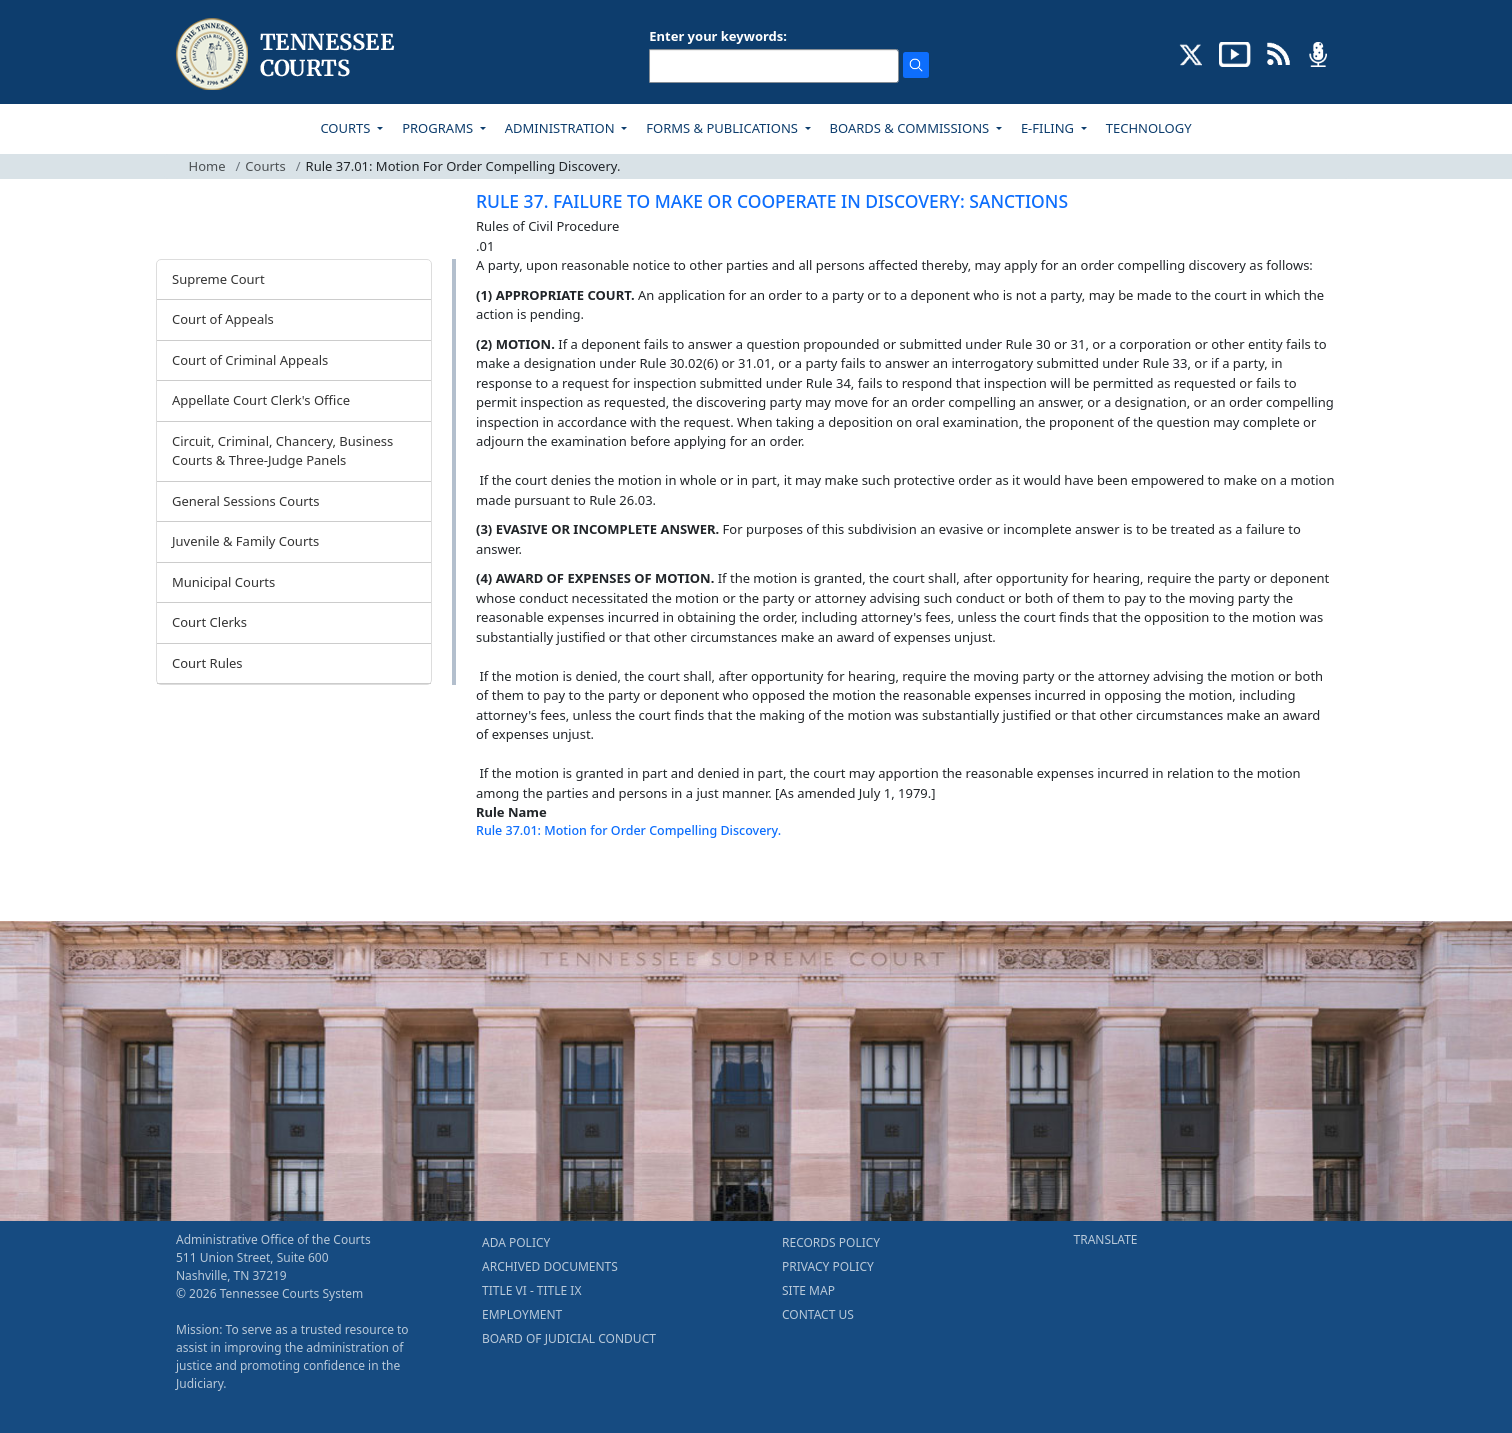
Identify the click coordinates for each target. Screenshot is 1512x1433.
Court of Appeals (223, 319)
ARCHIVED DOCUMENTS (550, 1266)
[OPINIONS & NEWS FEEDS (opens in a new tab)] (1278, 53)
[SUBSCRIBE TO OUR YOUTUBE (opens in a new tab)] (1235, 53)
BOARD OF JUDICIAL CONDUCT (569, 1338)
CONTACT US (818, 1314)
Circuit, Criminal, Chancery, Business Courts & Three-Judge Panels (282, 451)
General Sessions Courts (246, 501)
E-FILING (1049, 128)
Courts (265, 166)
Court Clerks (209, 622)
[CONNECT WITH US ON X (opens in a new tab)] (1191, 53)
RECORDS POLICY (831, 1242)
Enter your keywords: (718, 36)
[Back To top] (510, 881)
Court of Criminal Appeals (250, 360)
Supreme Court (218, 279)
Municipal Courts (223, 582)
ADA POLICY (516, 1242)
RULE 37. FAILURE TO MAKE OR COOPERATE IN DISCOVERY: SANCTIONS (772, 201)
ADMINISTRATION (561, 128)
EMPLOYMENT (522, 1314)
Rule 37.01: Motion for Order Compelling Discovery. (628, 830)
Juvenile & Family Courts (245, 541)
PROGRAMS (439, 128)
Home (207, 166)
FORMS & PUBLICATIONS (723, 128)
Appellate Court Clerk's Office (261, 400)
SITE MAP (808, 1290)
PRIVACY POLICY (828, 1266)
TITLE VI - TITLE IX (531, 1290)
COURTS (346, 128)
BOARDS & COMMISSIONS (911, 128)
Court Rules (207, 663)
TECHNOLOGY (1149, 128)
